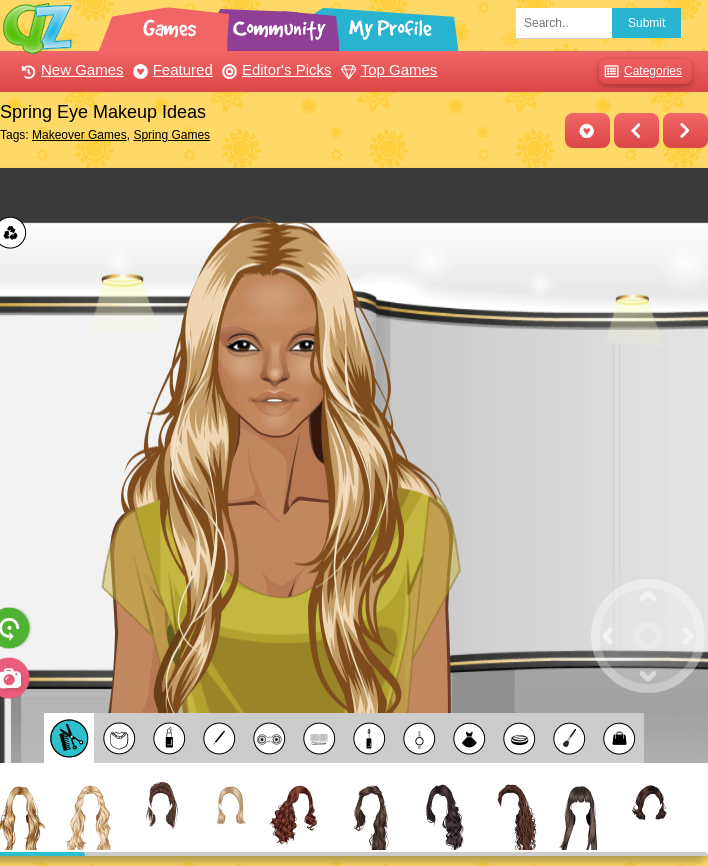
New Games (70, 69)
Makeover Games (79, 135)
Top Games (387, 69)
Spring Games (171, 135)
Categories (640, 71)
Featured (170, 69)
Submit (646, 23)
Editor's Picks (274, 69)
